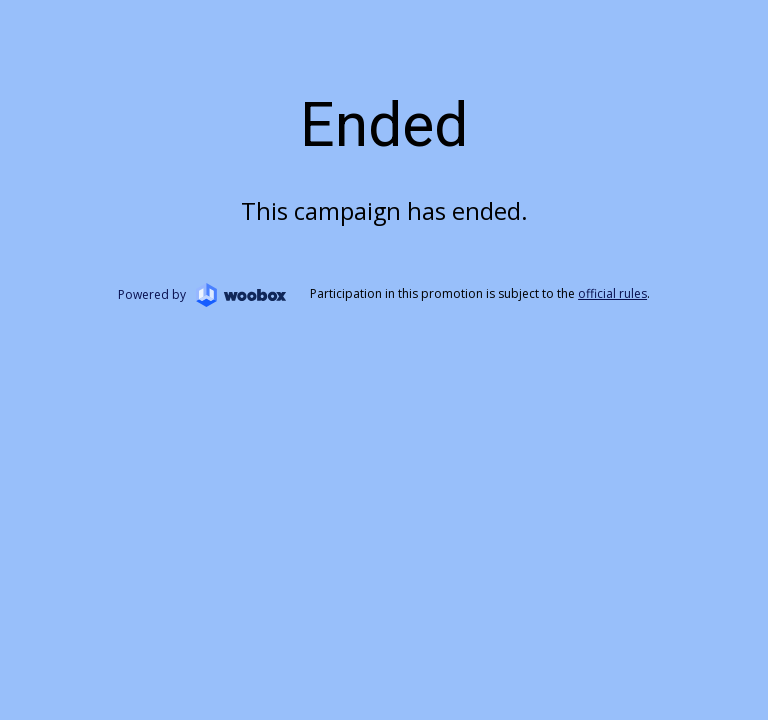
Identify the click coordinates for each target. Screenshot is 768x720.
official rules (612, 293)
